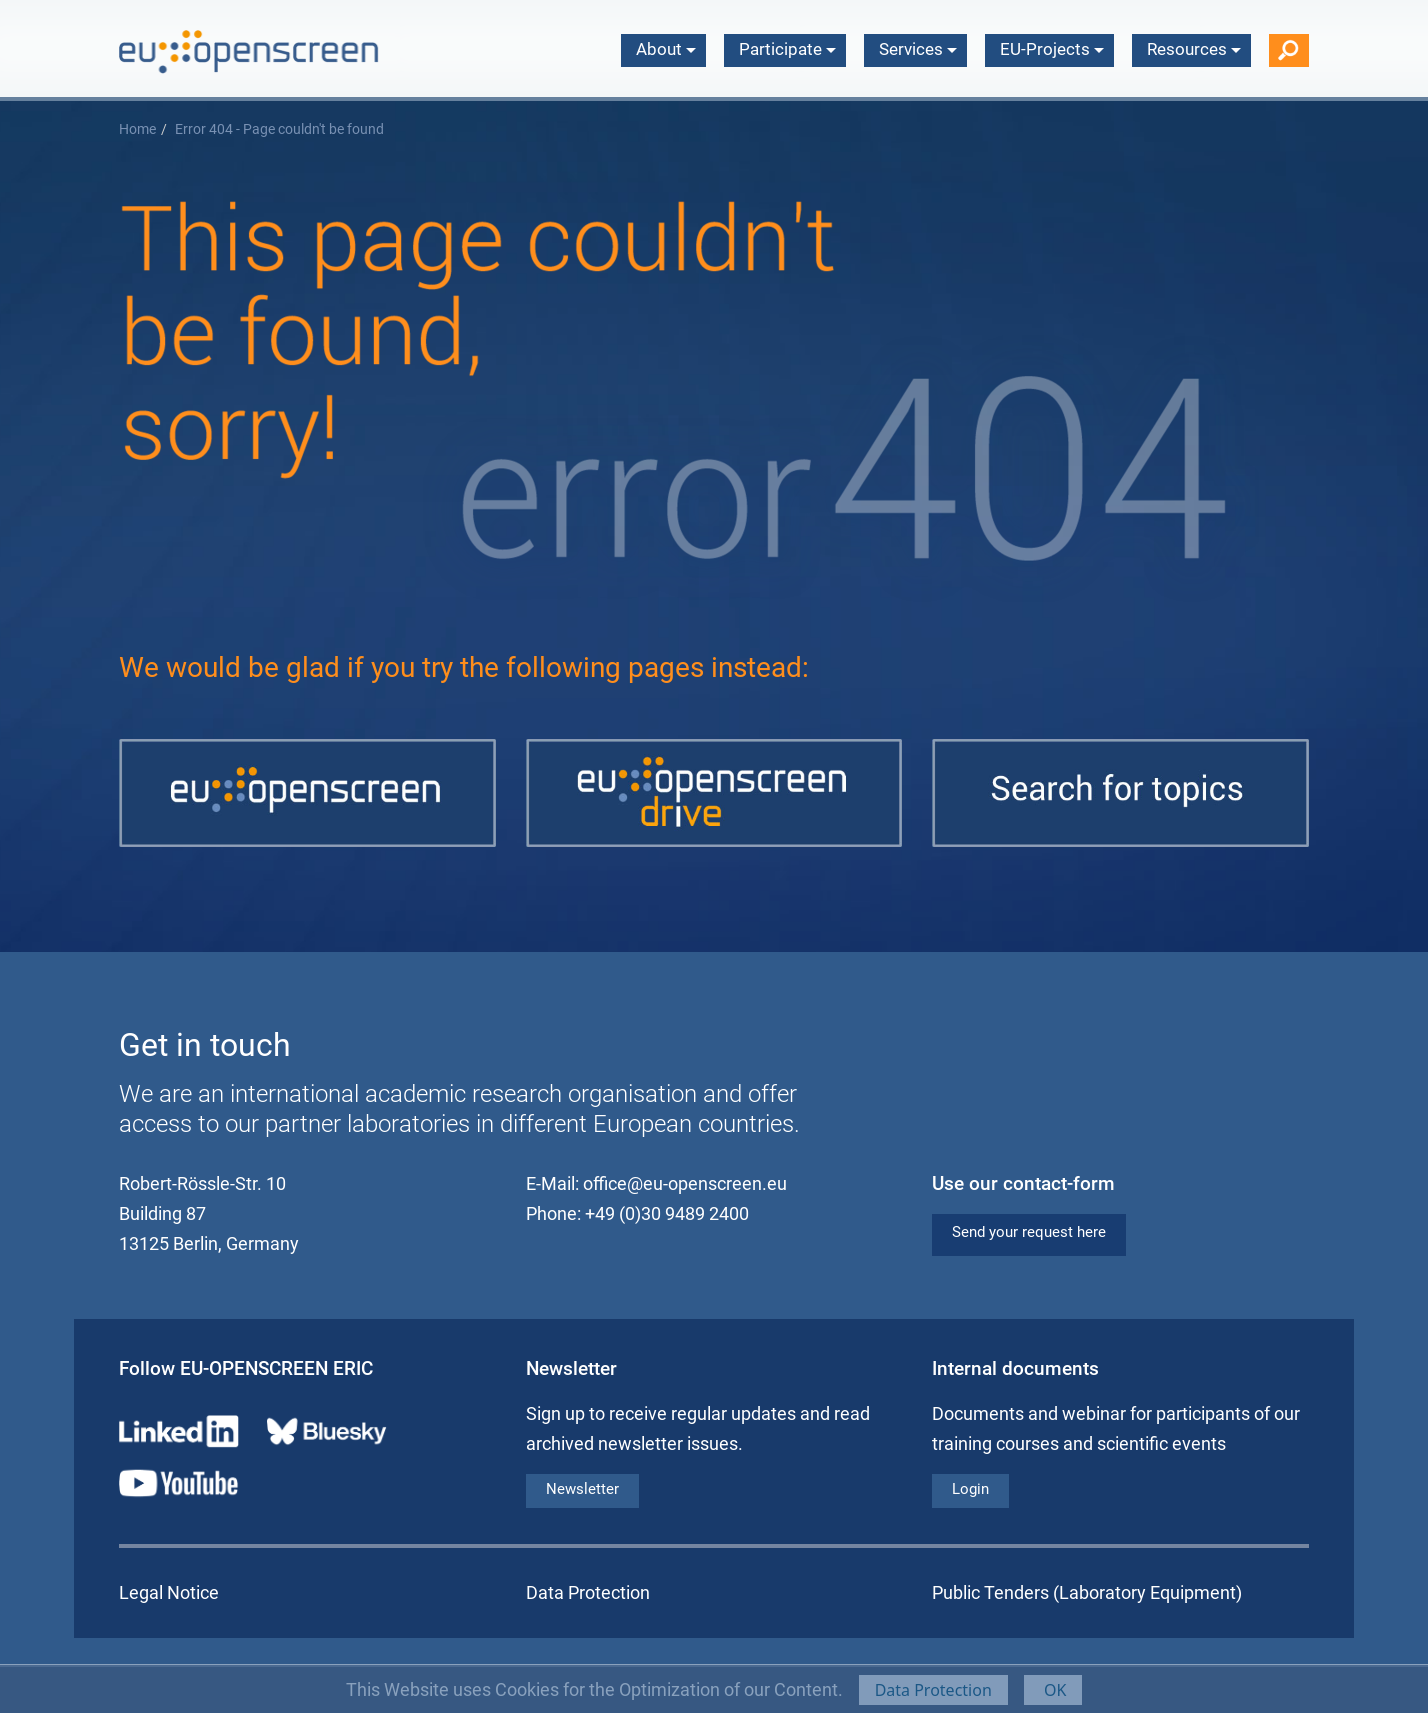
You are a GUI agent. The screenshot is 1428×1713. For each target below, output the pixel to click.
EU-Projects (1052, 49)
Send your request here (1029, 1232)
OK (1053, 1690)
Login (970, 1489)
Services (918, 49)
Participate (787, 49)
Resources (1194, 49)
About (666, 49)
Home (137, 129)
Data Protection (933, 1690)
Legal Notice (169, 1592)
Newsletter (582, 1489)
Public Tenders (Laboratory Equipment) (1087, 1592)
